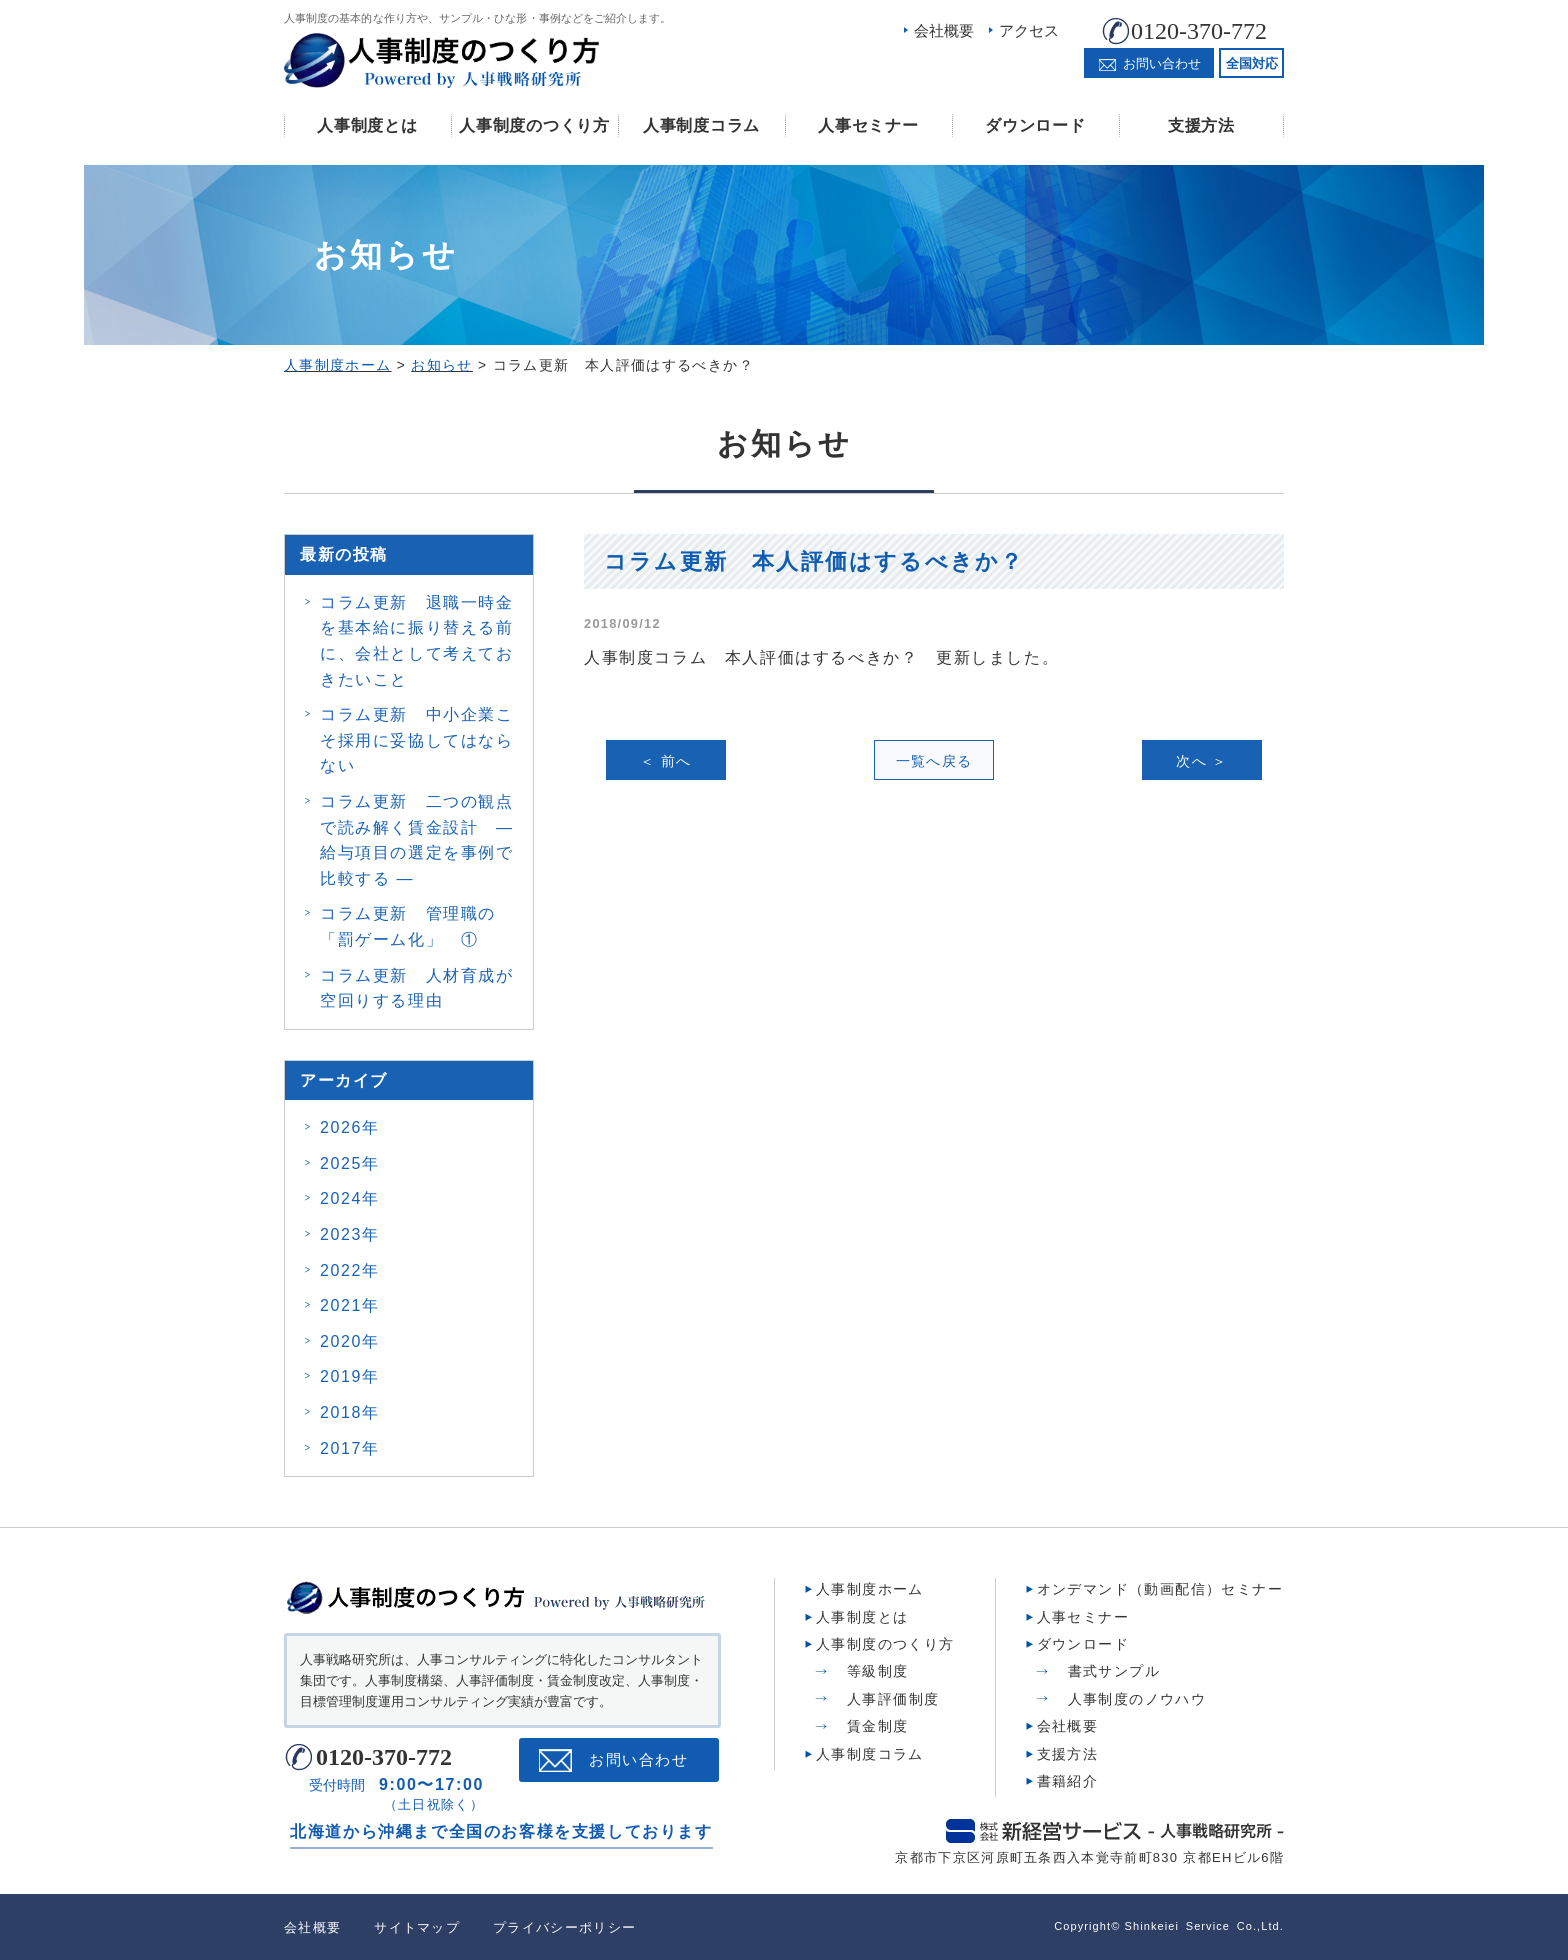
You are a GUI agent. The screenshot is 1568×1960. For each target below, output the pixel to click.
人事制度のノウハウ (1137, 1699)
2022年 (350, 1270)
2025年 (350, 1163)
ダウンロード (1035, 125)
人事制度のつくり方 (534, 125)
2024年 (350, 1198)
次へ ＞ (1202, 761)
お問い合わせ (638, 1760)
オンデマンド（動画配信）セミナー (1160, 1589)
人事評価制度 (893, 1699)
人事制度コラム (701, 125)
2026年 (350, 1127)
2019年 (350, 1376)
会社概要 (944, 30)
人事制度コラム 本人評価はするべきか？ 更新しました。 (821, 657)
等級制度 (878, 1671)
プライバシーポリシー (564, 1927)
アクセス (1029, 30)
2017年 (350, 1448)
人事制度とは (367, 125)
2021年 (350, 1305)
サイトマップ (417, 1927)
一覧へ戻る (934, 761)
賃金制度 (878, 1726)
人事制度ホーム (870, 1589)
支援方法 (1201, 125)
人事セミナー (868, 125)
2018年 (350, 1412)
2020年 (350, 1341)
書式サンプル (1114, 1671)
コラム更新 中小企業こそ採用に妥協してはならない (417, 740)
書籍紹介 (1068, 1781)
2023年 (350, 1234)
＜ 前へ (666, 761)
